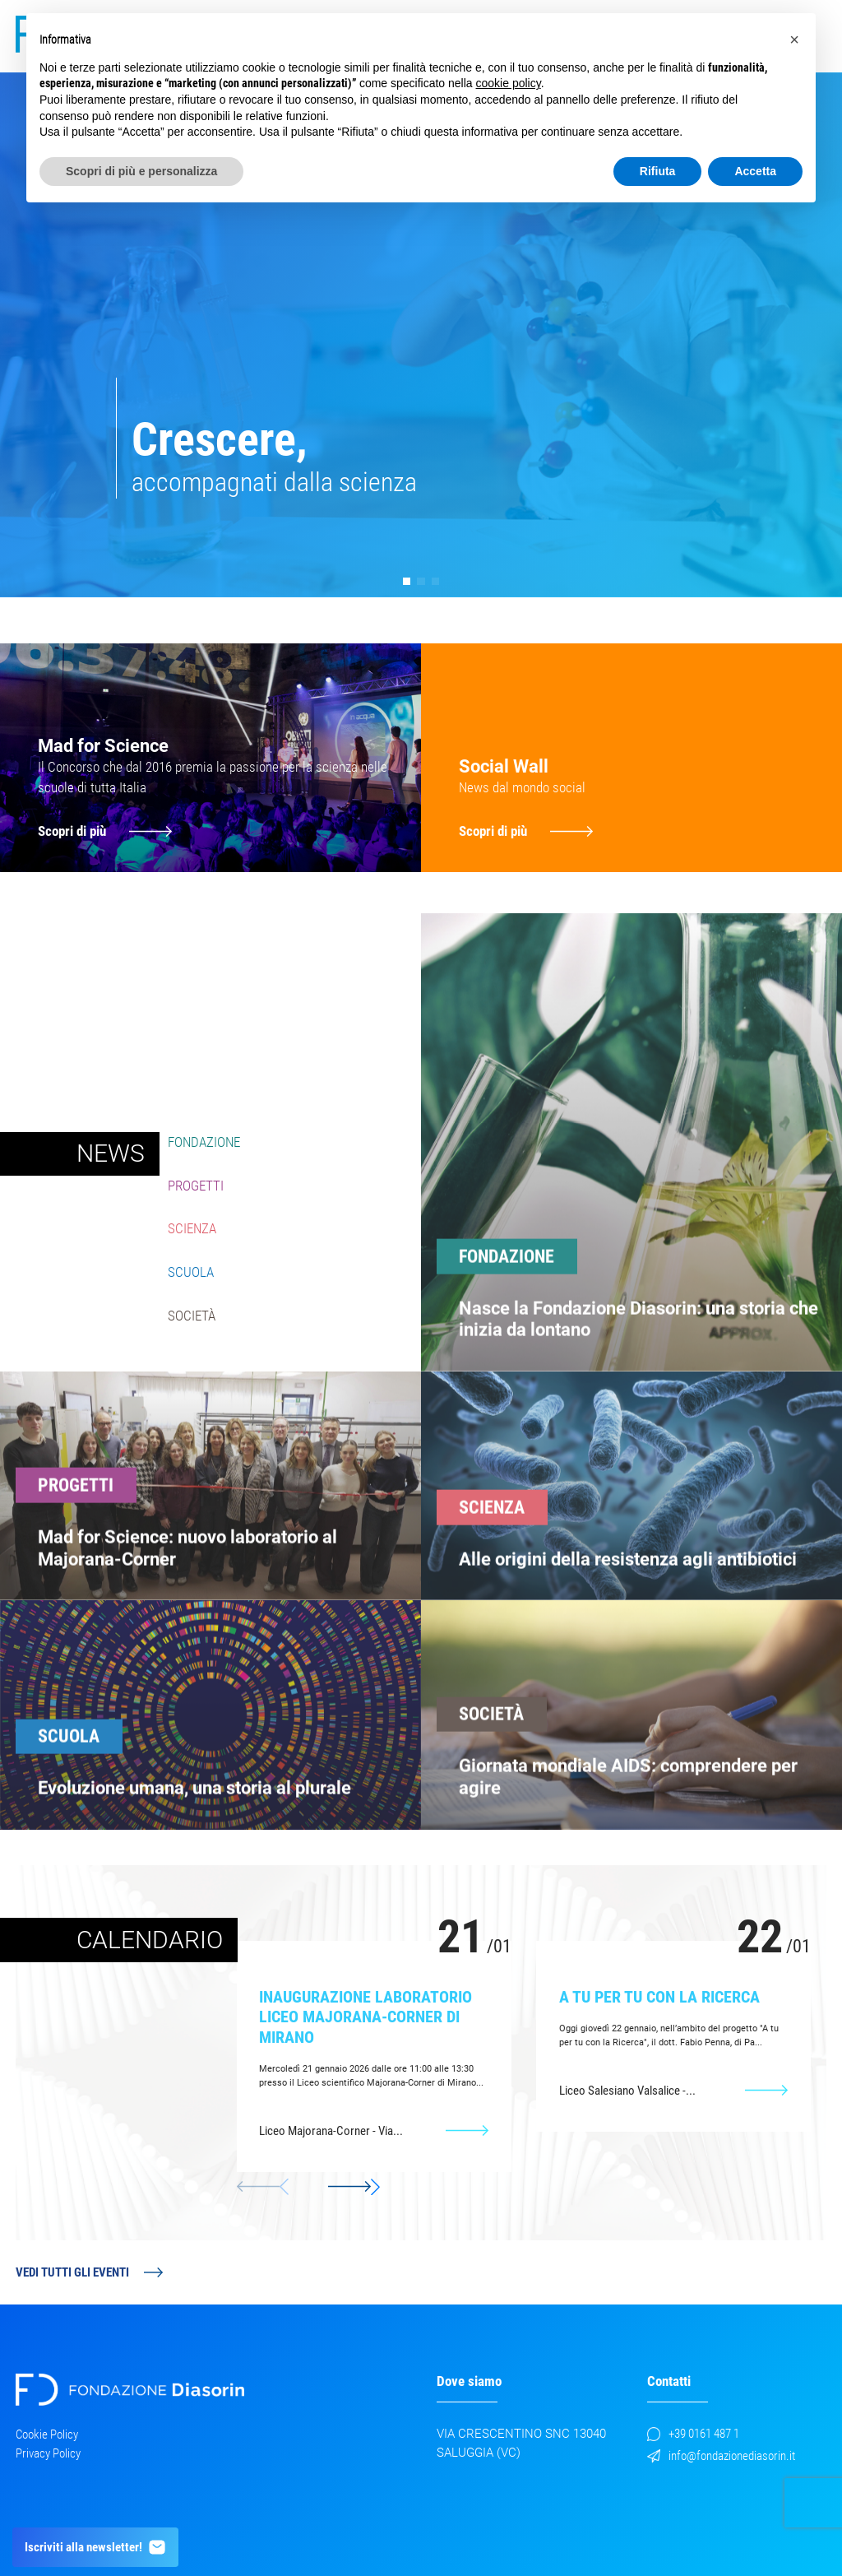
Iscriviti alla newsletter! (96, 2547)
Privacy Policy (48, 2453)
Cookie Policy (47, 2434)
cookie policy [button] (508, 83)
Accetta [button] (755, 171)
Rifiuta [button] (658, 171)
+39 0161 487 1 (693, 2433)
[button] (406, 581)
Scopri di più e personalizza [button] (141, 171)
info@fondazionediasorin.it (721, 2455)
